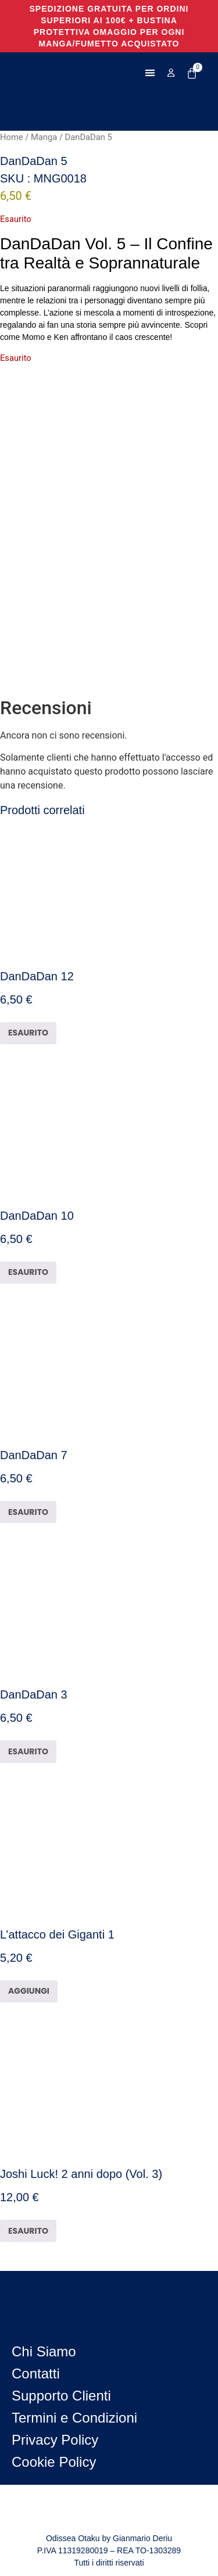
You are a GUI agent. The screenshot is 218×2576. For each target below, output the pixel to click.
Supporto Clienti (61, 2395)
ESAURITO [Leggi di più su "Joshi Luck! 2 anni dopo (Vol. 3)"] (28, 2231)
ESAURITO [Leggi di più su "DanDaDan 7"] (28, 1512)
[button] (150, 73)
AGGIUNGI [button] (28, 1991)
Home (11, 137)
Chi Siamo (44, 2351)
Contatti (36, 2373)
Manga (44, 137)
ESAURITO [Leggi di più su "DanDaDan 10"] (28, 1272)
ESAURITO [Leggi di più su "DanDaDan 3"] (28, 1751)
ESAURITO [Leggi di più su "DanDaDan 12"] (28, 1032)
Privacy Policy (55, 2440)
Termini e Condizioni (74, 2417)
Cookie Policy (54, 2462)
